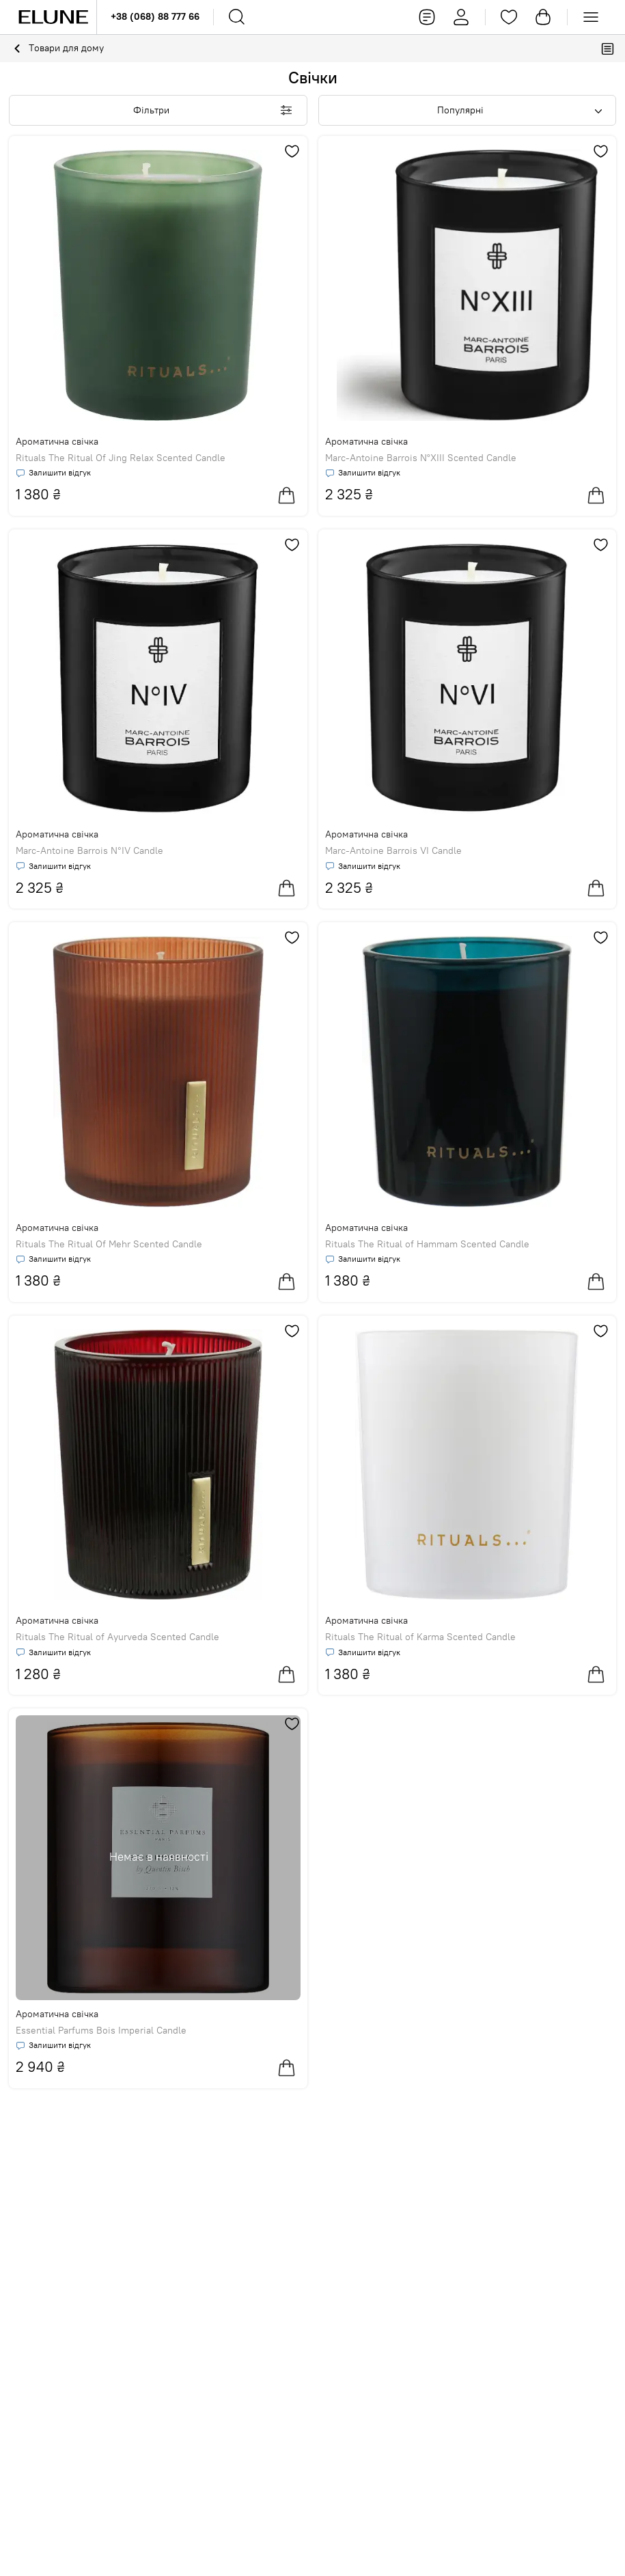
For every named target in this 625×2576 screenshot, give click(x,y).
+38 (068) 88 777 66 (155, 16)
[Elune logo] (53, 17)
